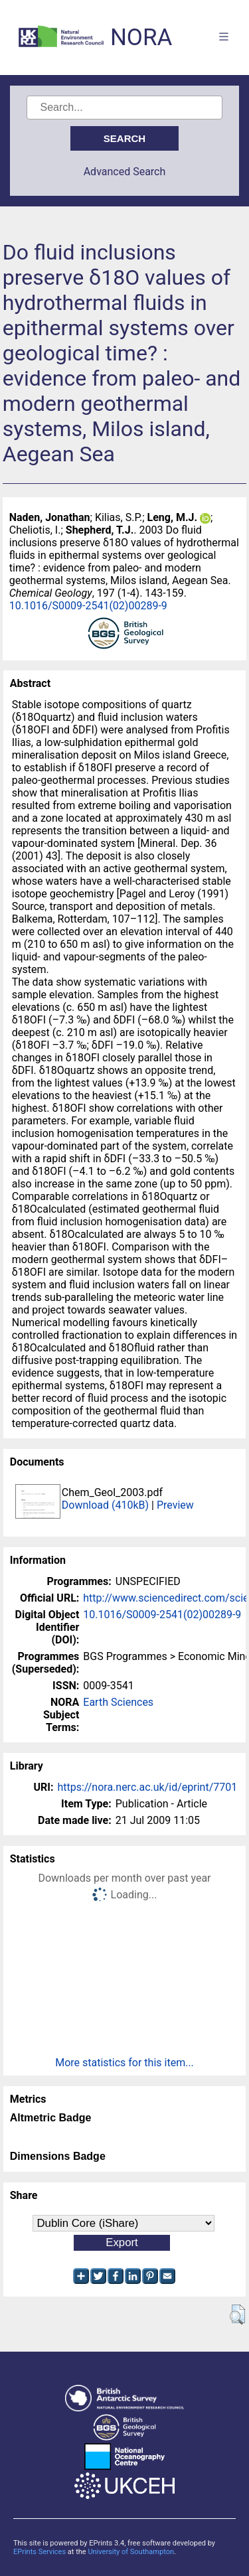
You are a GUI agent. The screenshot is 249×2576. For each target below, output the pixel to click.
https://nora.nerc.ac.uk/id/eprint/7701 (147, 1787)
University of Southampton (131, 2551)
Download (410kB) (105, 1505)
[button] (237, 2314)
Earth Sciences (118, 1702)
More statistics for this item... (124, 2062)
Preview (175, 1505)
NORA (141, 37)
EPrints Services (39, 2551)
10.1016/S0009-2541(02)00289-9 (88, 605)
